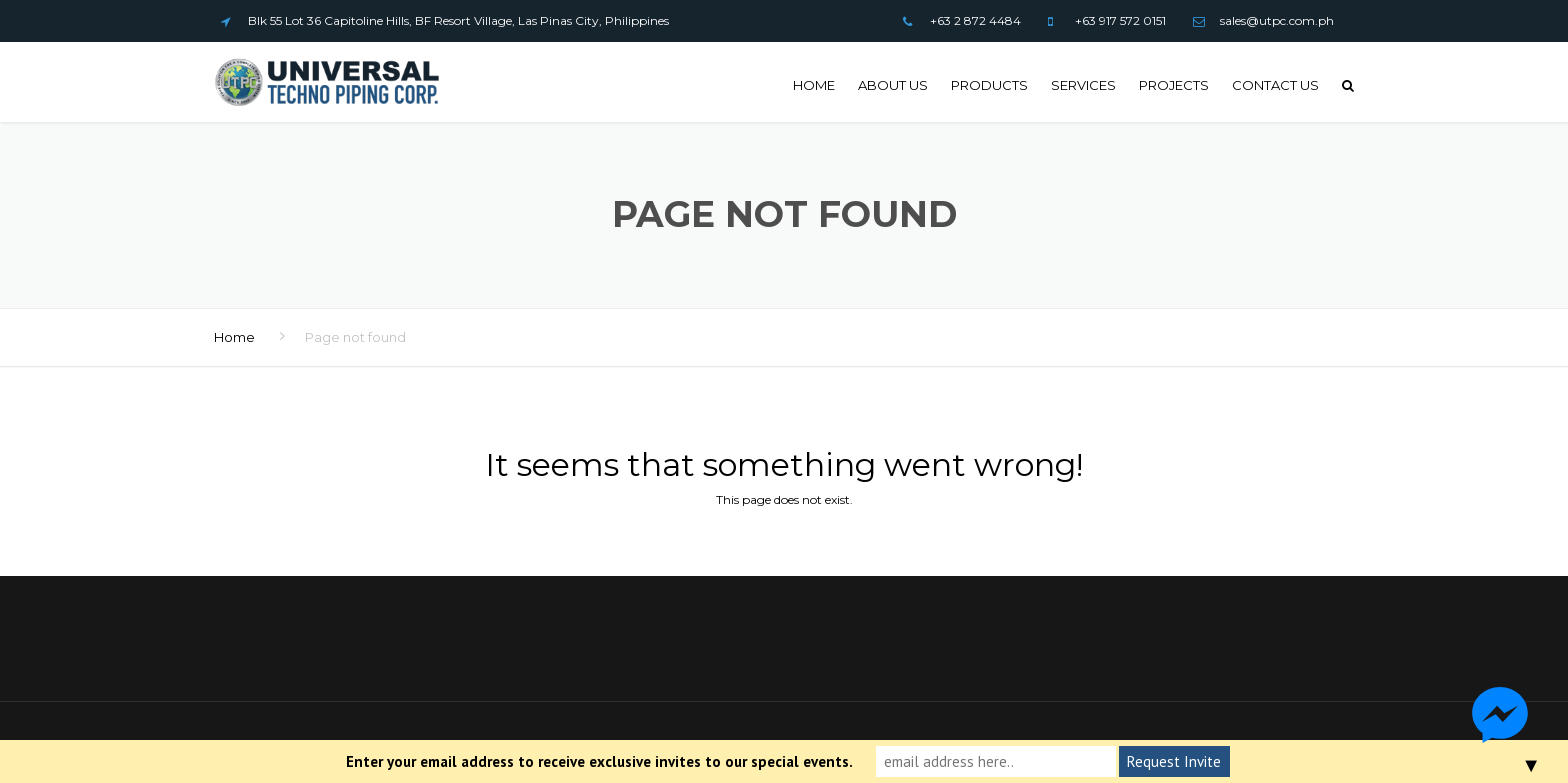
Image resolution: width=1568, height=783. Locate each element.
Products (989, 85)
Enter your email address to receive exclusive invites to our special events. (599, 761)
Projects (1174, 85)
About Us (893, 85)
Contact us (1275, 85)
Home (814, 85)
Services (1083, 85)
